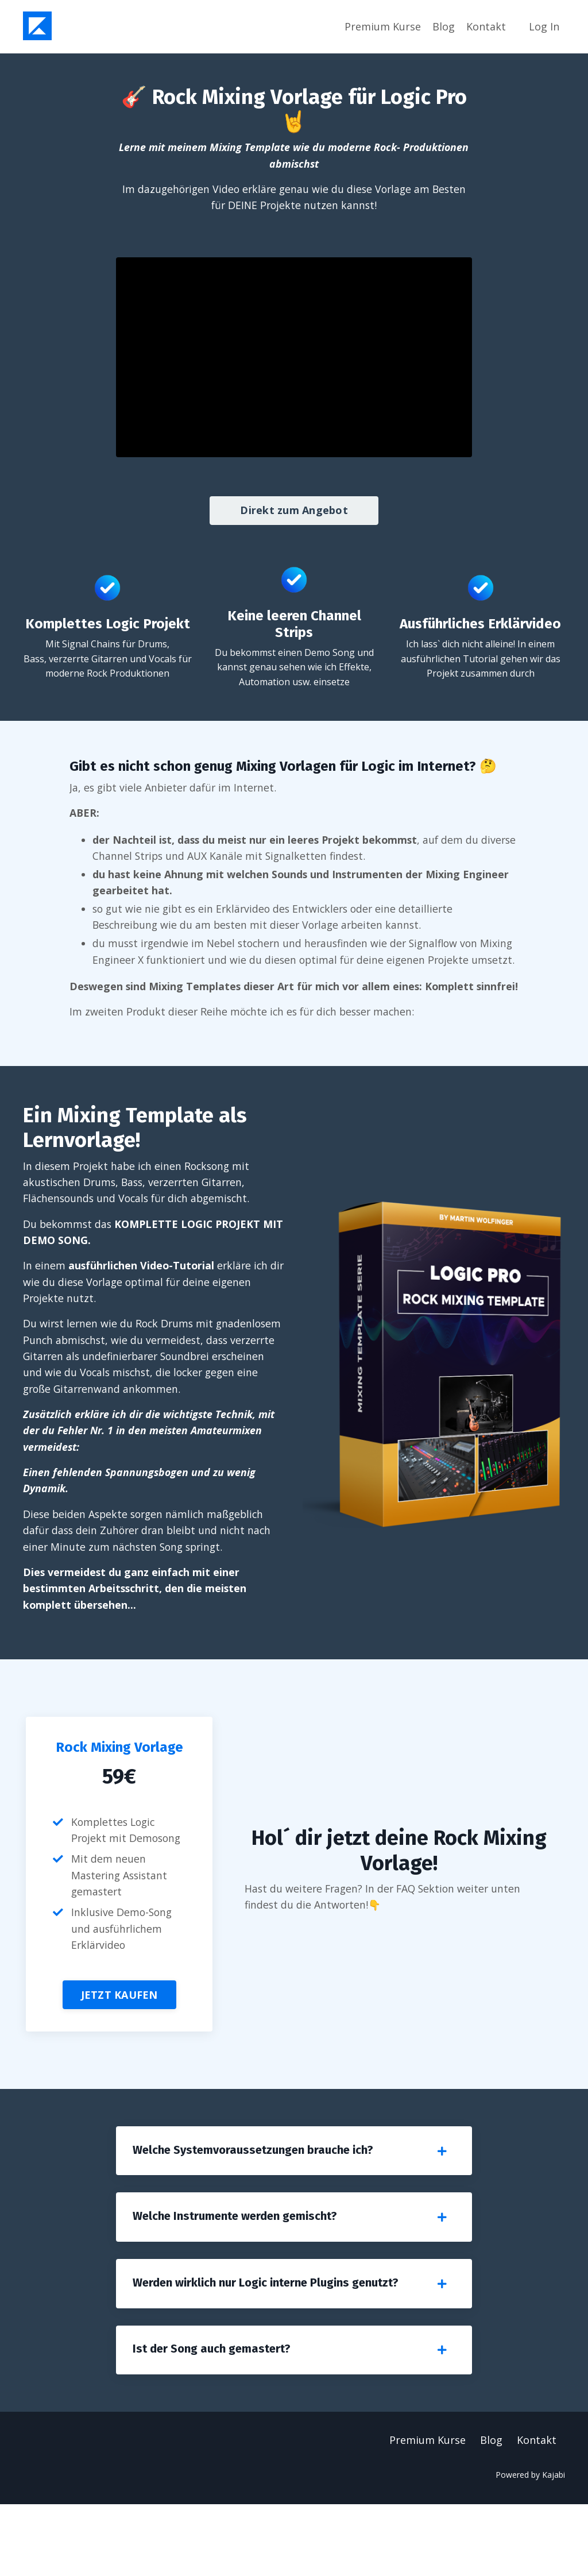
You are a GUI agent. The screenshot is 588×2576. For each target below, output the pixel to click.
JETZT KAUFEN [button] (119, 2058)
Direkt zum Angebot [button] (294, 510)
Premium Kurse (383, 26)
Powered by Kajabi (530, 2545)
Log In (544, 26)
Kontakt (486, 26)
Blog (443, 26)
